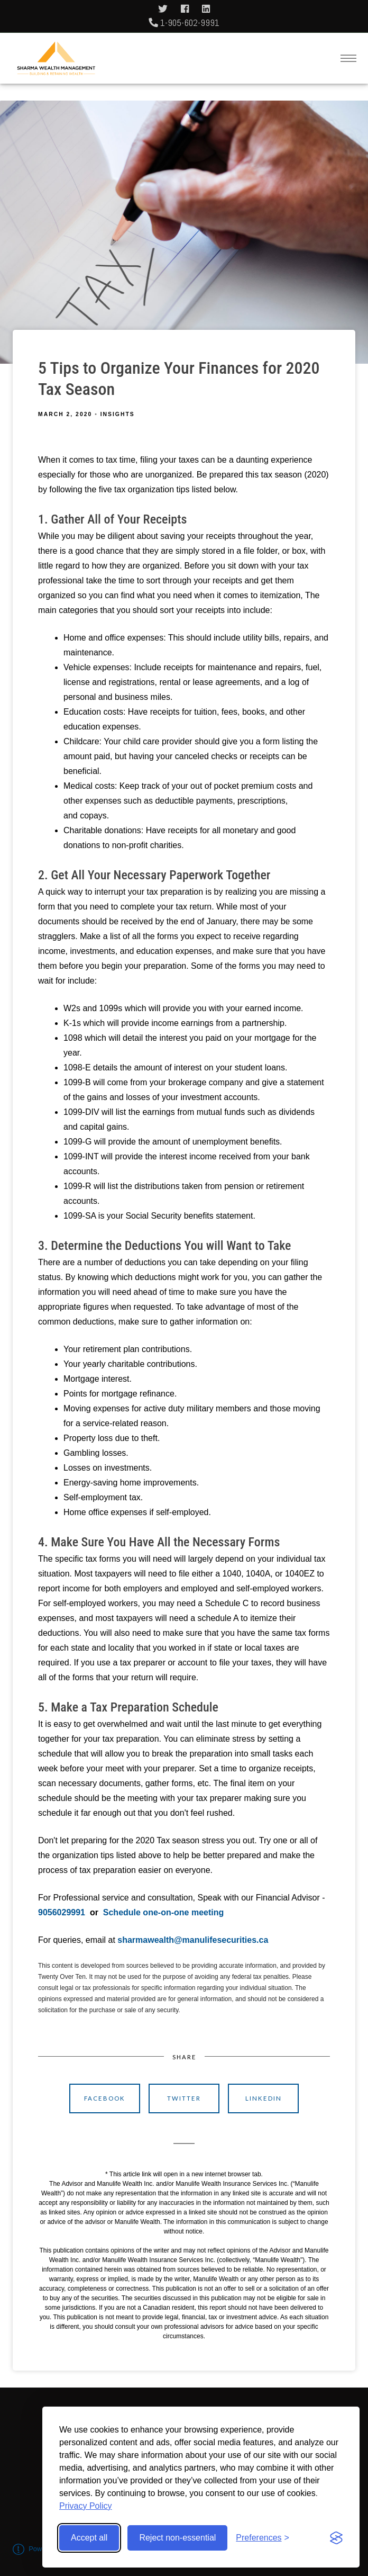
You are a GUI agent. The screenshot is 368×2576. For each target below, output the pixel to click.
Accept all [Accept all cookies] (89, 2537)
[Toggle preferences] (262, 2538)
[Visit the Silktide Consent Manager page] (336, 2538)
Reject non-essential (177, 2537)
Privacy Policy (85, 2505)
